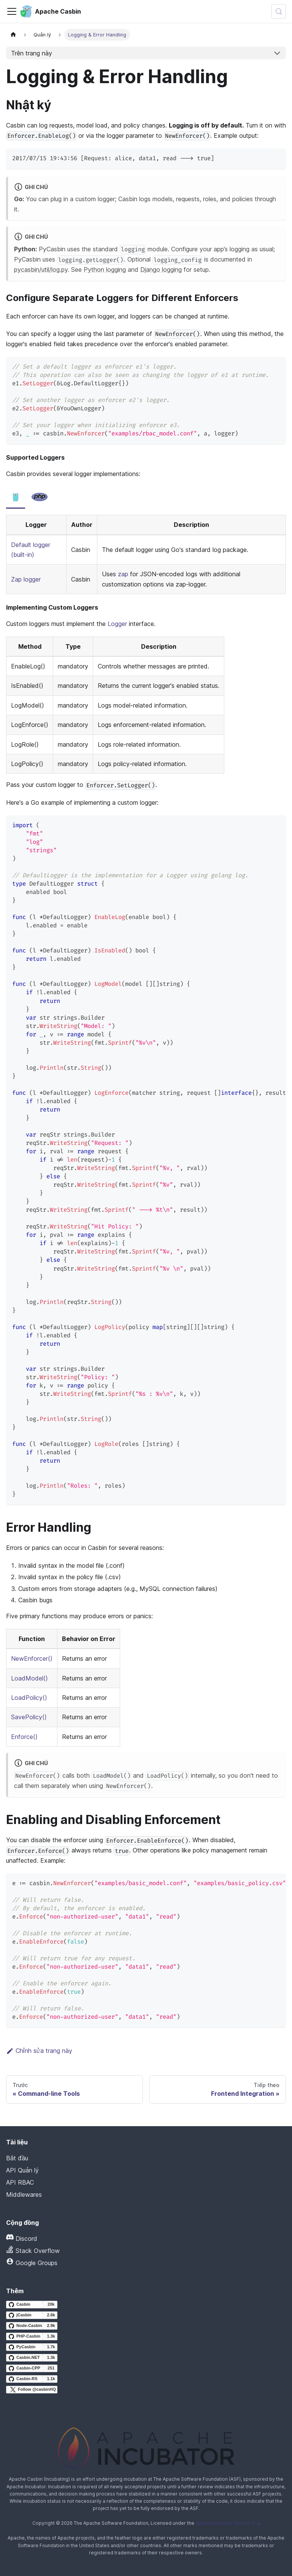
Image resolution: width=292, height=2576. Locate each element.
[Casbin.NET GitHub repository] (31, 2358)
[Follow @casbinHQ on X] (31, 2389)
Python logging (105, 269)
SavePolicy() (29, 1717)
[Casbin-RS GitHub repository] (31, 2379)
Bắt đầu (17, 2158)
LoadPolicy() (29, 1697)
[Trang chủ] (13, 35)
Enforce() (24, 1736)
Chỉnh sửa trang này (39, 2050)
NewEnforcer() (31, 1658)
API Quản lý (22, 2170)
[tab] (15, 497)
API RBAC (20, 2182)
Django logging (161, 269)
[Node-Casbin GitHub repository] (31, 2326)
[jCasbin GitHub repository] (31, 2315)
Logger (117, 623)
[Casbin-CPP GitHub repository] (31, 2368)
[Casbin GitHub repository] (31, 2304)
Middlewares (24, 2194)
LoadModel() (29, 1678)
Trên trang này (31, 53)
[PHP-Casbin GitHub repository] (31, 2336)
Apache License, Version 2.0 (227, 2523)
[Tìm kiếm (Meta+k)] (278, 11)
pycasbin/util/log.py (41, 269)
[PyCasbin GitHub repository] (31, 2347)
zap (123, 574)
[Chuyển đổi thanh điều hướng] (11, 11)
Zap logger (26, 579)
